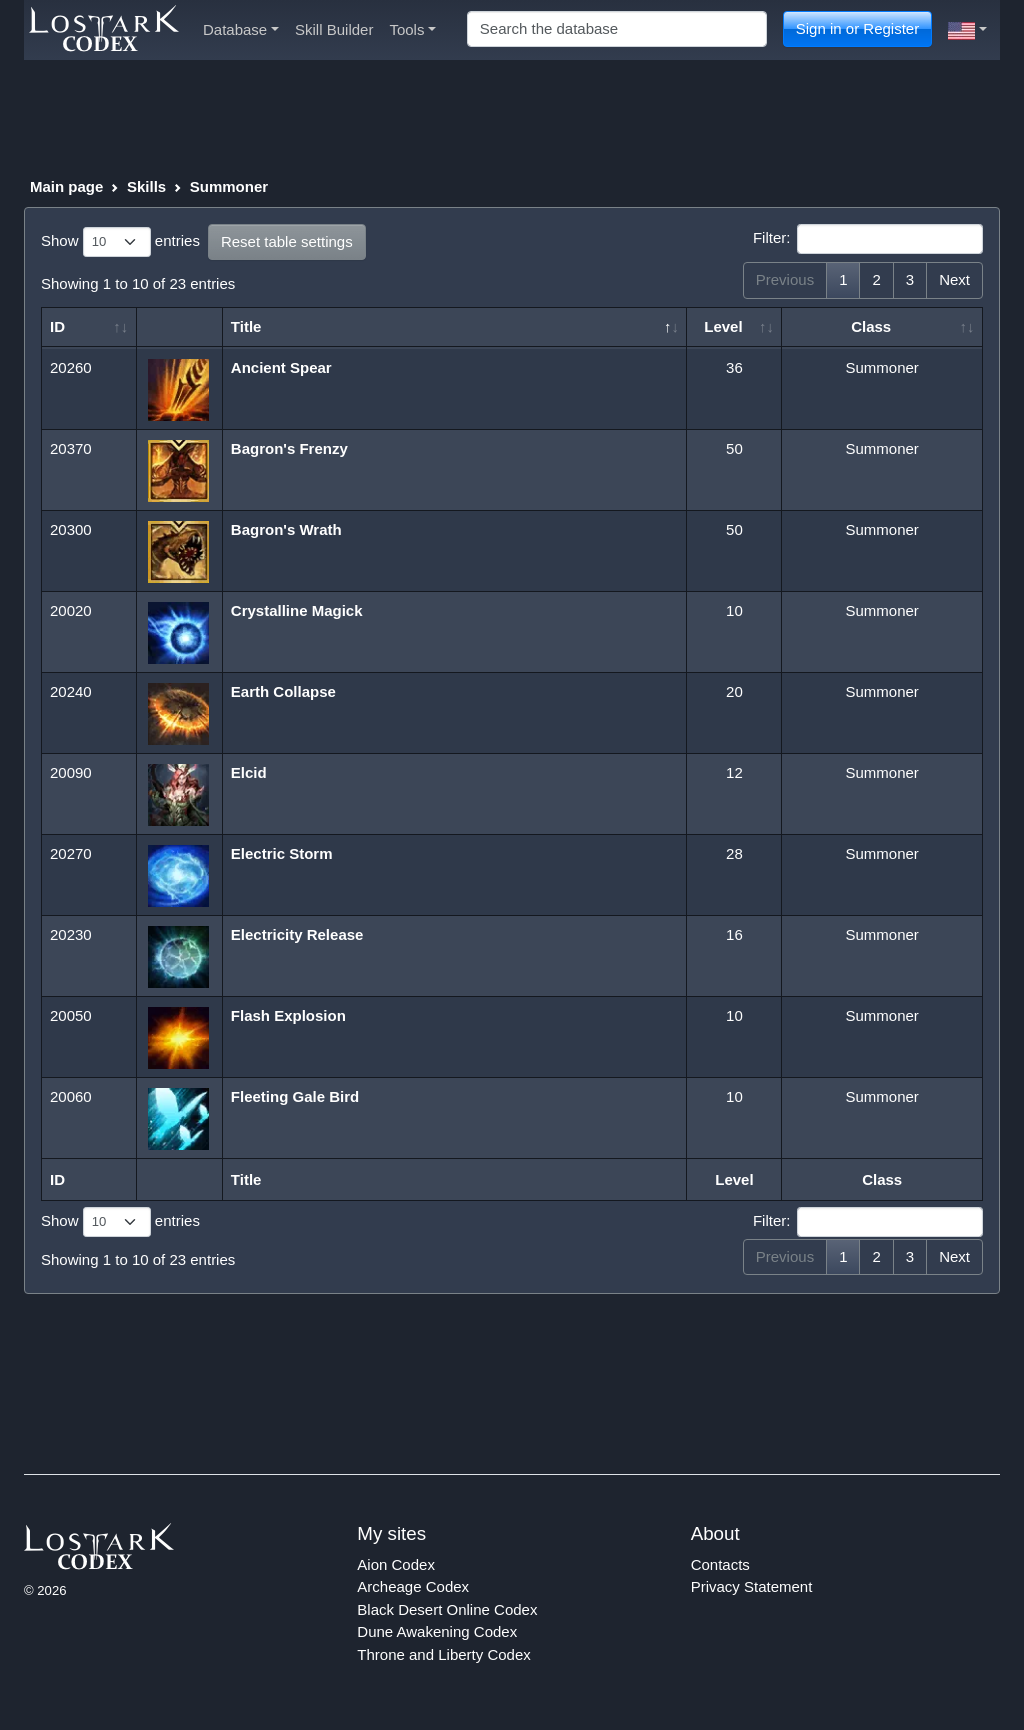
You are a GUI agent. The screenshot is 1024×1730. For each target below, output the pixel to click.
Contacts (720, 1564)
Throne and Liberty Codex (443, 1654)
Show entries (120, 242)
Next (954, 279)
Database (241, 29)
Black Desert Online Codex (447, 1609)
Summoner (229, 186)
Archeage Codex (413, 1586)
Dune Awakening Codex (437, 1631)
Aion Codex (396, 1564)
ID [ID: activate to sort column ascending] (57, 326)
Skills (146, 186)
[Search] (617, 29)
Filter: (868, 239)
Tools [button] (412, 29)
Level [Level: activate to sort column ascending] (723, 326)
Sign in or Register (857, 28)
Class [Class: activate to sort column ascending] (871, 326)
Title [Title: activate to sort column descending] (246, 326)
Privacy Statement (752, 1586)
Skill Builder (334, 29)
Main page (66, 186)
